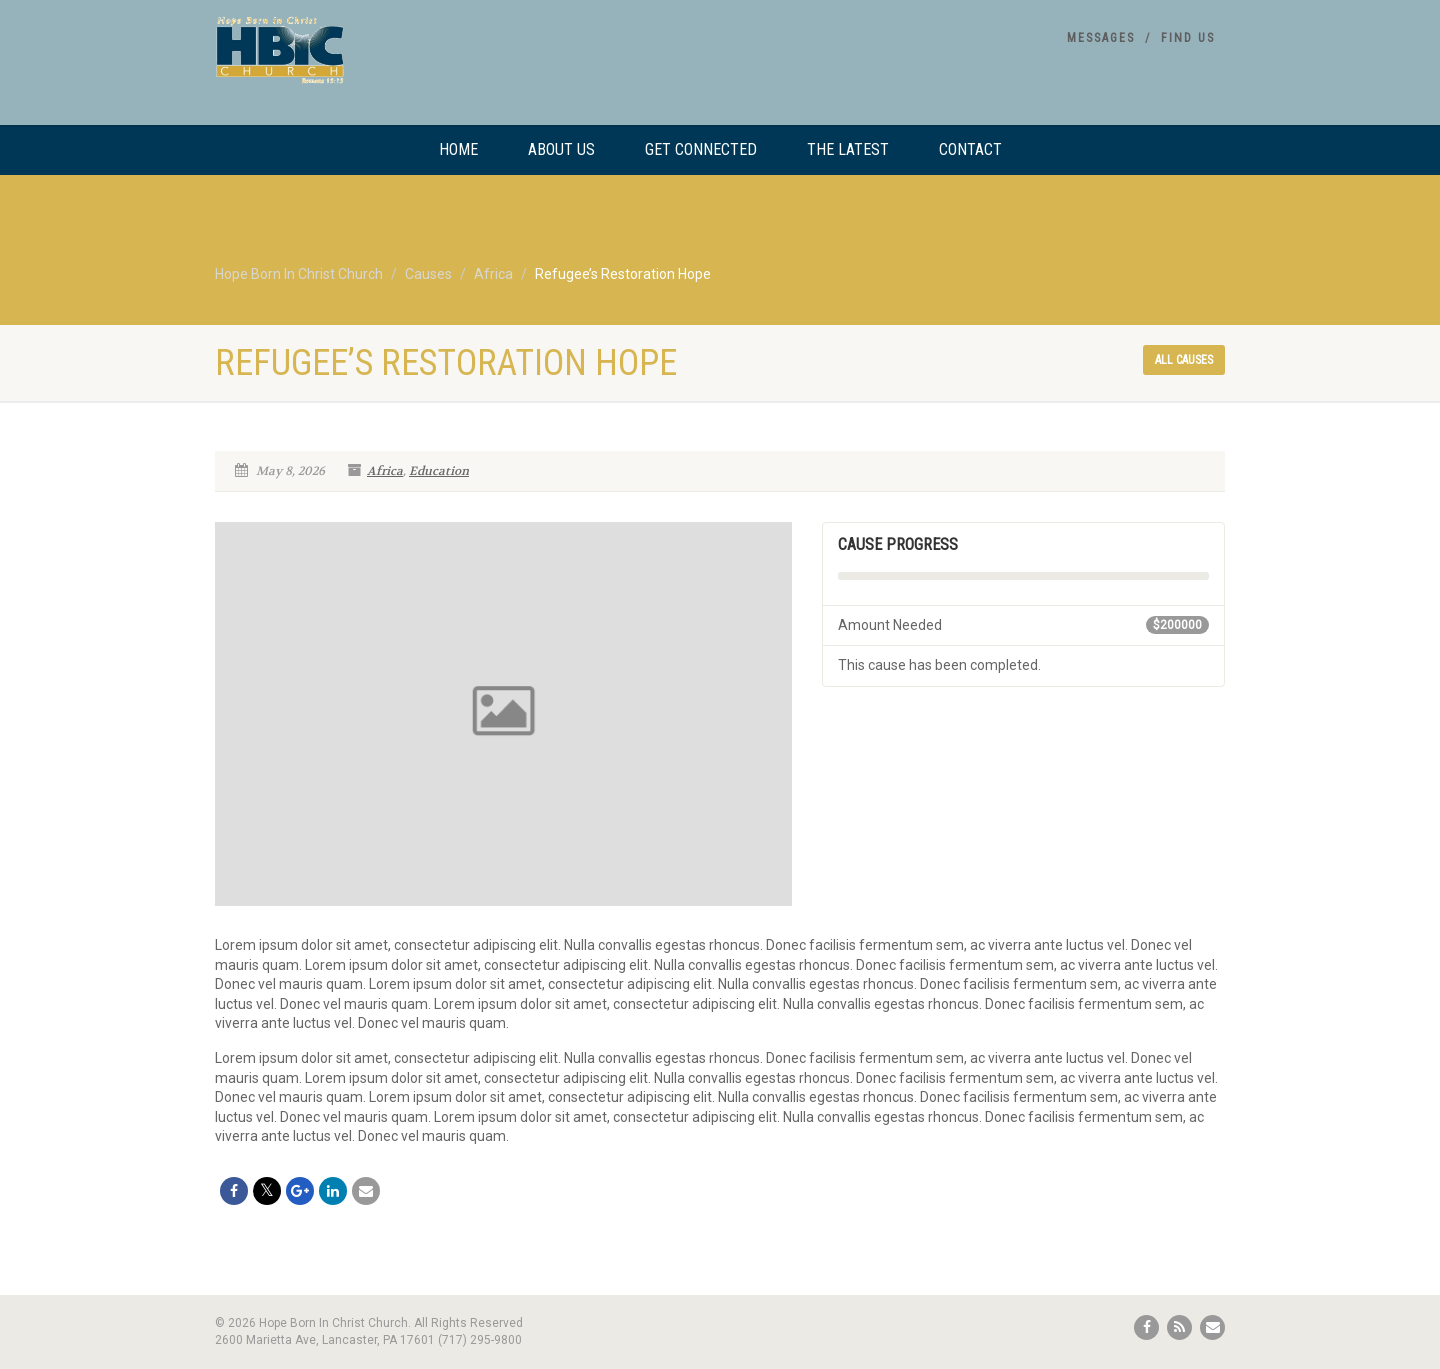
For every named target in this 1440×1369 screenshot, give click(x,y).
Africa (385, 471)
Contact (970, 149)
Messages (1101, 38)
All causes (1184, 360)
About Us (561, 149)
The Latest (848, 149)
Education (439, 471)
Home (458, 149)
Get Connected (701, 149)
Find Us (1188, 38)
